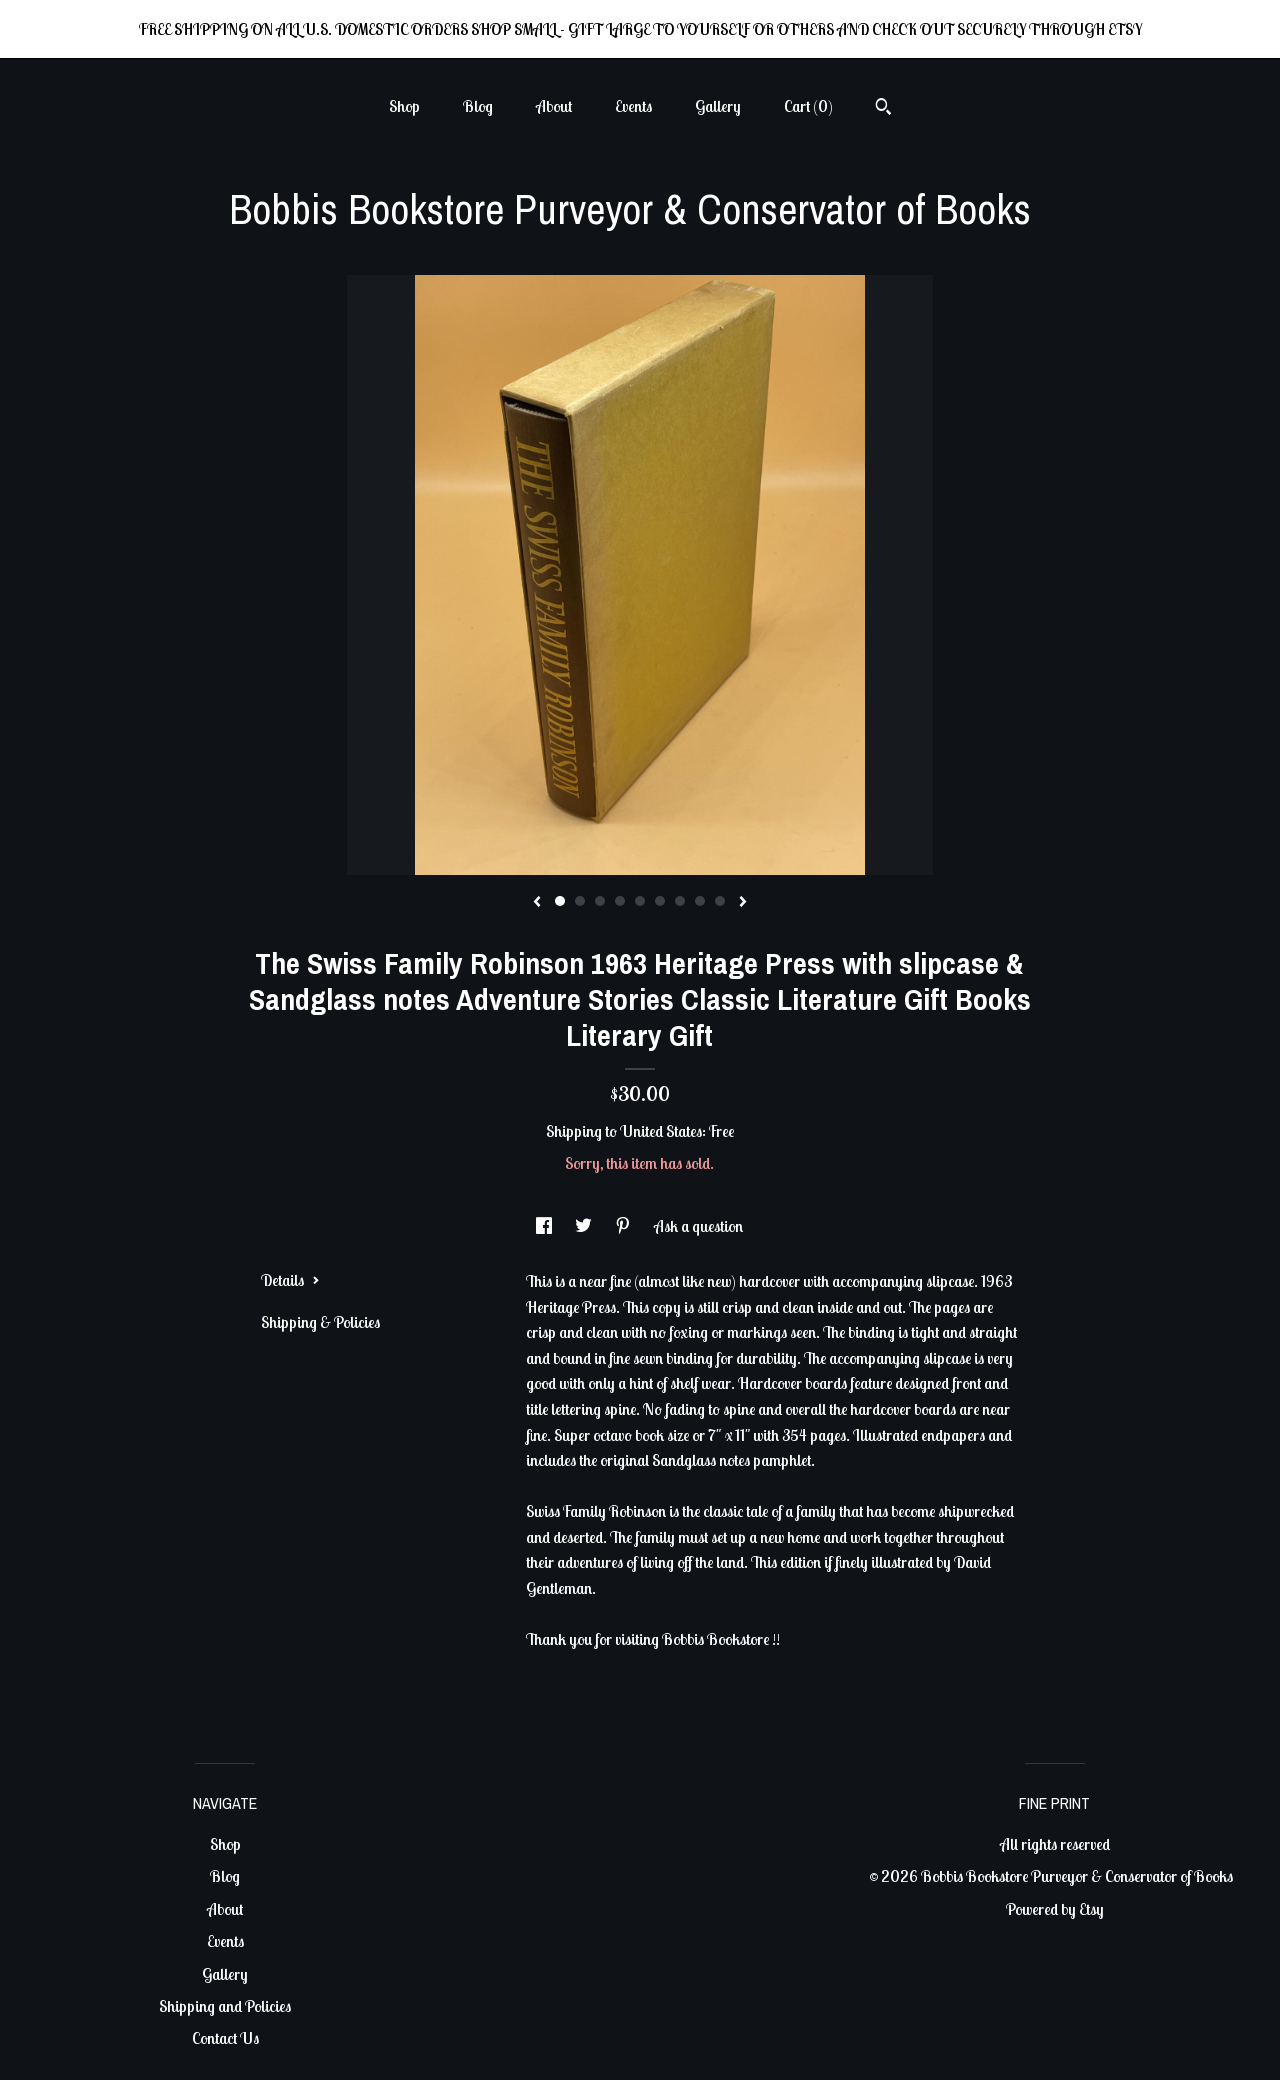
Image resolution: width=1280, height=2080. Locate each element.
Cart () (808, 106)
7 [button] (680, 901)
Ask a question (698, 1226)
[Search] (883, 109)
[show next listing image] (743, 903)
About (554, 106)
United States (661, 1131)
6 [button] (660, 901)
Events (633, 106)
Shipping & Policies (320, 1322)
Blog (478, 106)
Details (290, 1280)
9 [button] (720, 901)
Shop (404, 106)
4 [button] (620, 901)
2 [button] (580, 901)
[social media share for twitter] (585, 1226)
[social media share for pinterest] (624, 1226)
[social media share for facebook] (545, 1226)
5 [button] (640, 901)
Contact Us (225, 2038)
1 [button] (560, 901)
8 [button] (700, 901)
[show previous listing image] (537, 903)
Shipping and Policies (225, 2006)
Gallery (718, 106)
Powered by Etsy (1055, 1909)
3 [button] (600, 901)
